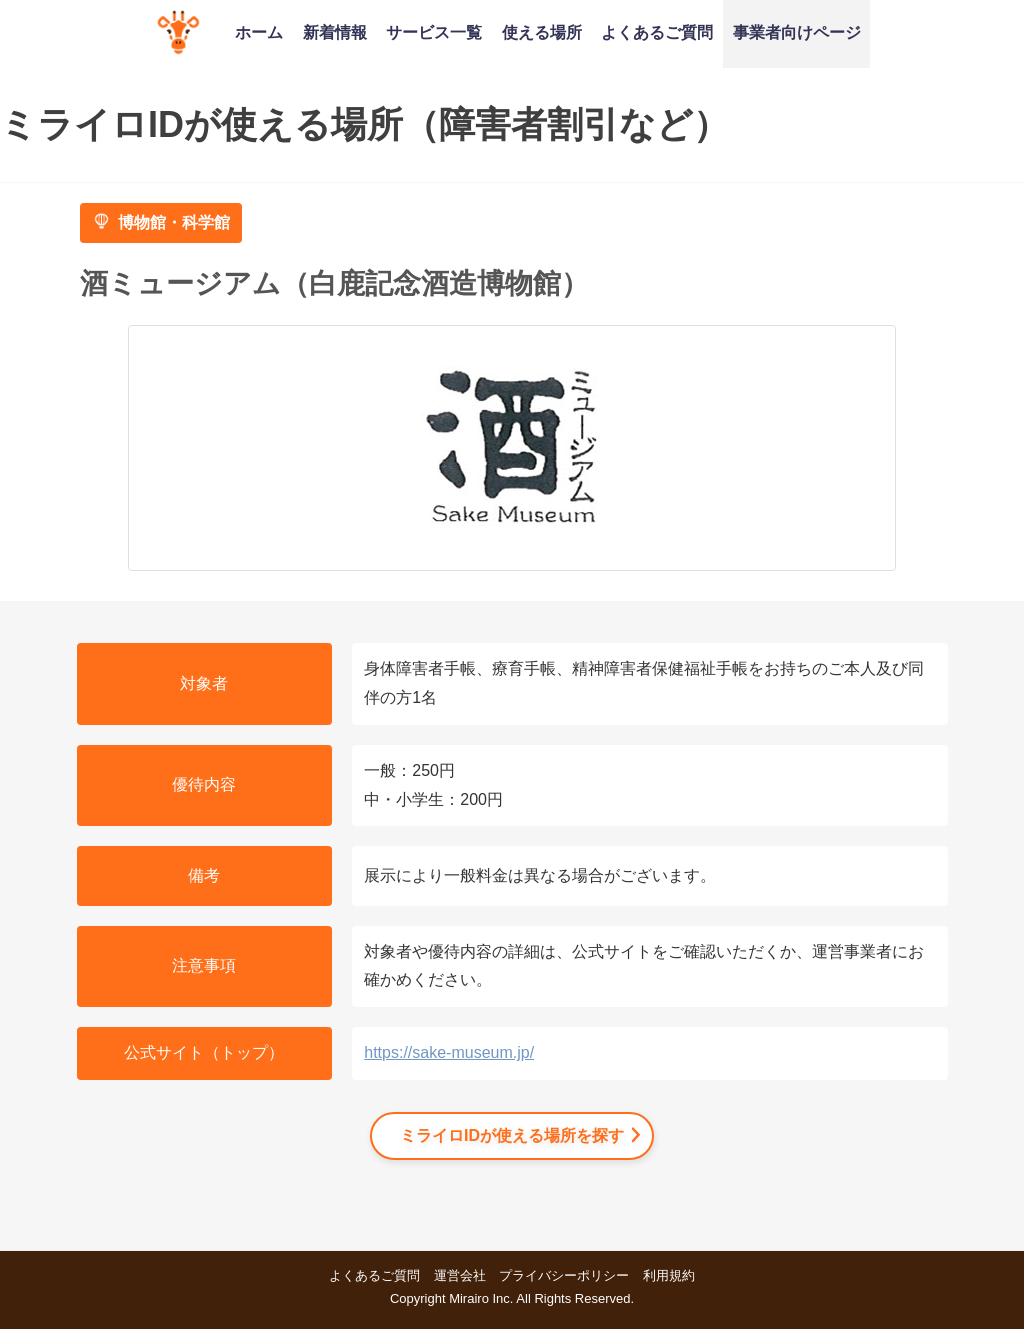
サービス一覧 (434, 32)
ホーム (259, 32)
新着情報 (335, 32)
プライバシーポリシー (564, 1275)
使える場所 (542, 32)
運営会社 (460, 1275)
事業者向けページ (797, 32)
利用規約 (669, 1275)
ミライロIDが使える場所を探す (512, 1135)
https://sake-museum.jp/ (449, 1052)
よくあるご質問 (657, 32)
